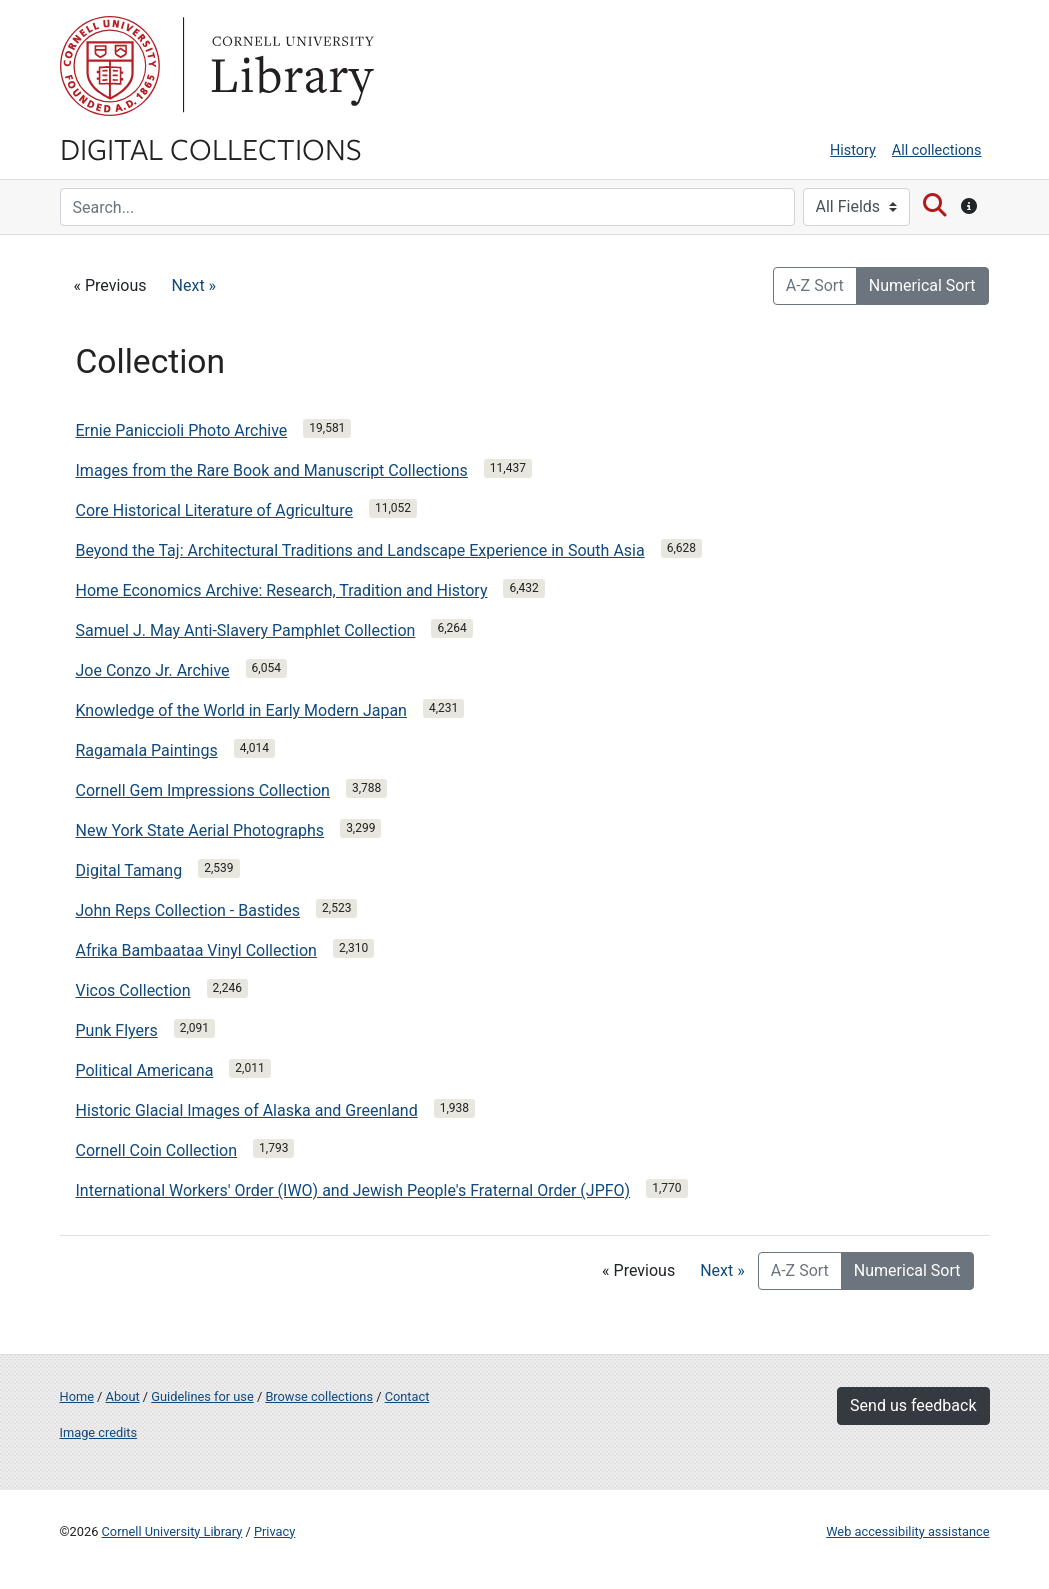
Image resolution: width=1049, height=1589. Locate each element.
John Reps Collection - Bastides (188, 910)
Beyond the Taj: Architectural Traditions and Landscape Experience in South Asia (360, 550)
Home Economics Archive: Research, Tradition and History (282, 590)
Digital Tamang (129, 870)
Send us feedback (913, 1405)
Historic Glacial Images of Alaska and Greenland (247, 1110)
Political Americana (145, 1070)
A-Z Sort (815, 285)
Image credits (99, 1432)
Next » (194, 285)
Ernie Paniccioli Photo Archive (182, 430)
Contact (407, 1396)
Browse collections (319, 1396)
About (123, 1396)
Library (290, 66)
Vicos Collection (133, 990)
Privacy (274, 1531)
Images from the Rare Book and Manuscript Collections (272, 470)
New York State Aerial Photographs (200, 830)
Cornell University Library (172, 1531)
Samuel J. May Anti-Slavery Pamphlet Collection (246, 630)
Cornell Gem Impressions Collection (203, 790)
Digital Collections (211, 148)
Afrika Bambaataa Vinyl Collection (196, 950)
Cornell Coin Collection (157, 1150)
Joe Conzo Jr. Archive (153, 670)
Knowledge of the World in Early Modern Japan (241, 710)
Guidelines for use (202, 1396)
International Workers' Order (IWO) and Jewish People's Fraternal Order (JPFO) (353, 1190)
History (853, 150)
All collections (937, 150)
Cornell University (110, 66)
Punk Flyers (117, 1030)
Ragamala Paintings (147, 750)
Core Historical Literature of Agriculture (214, 510)
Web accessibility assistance (907, 1531)
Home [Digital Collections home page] (77, 1396)
